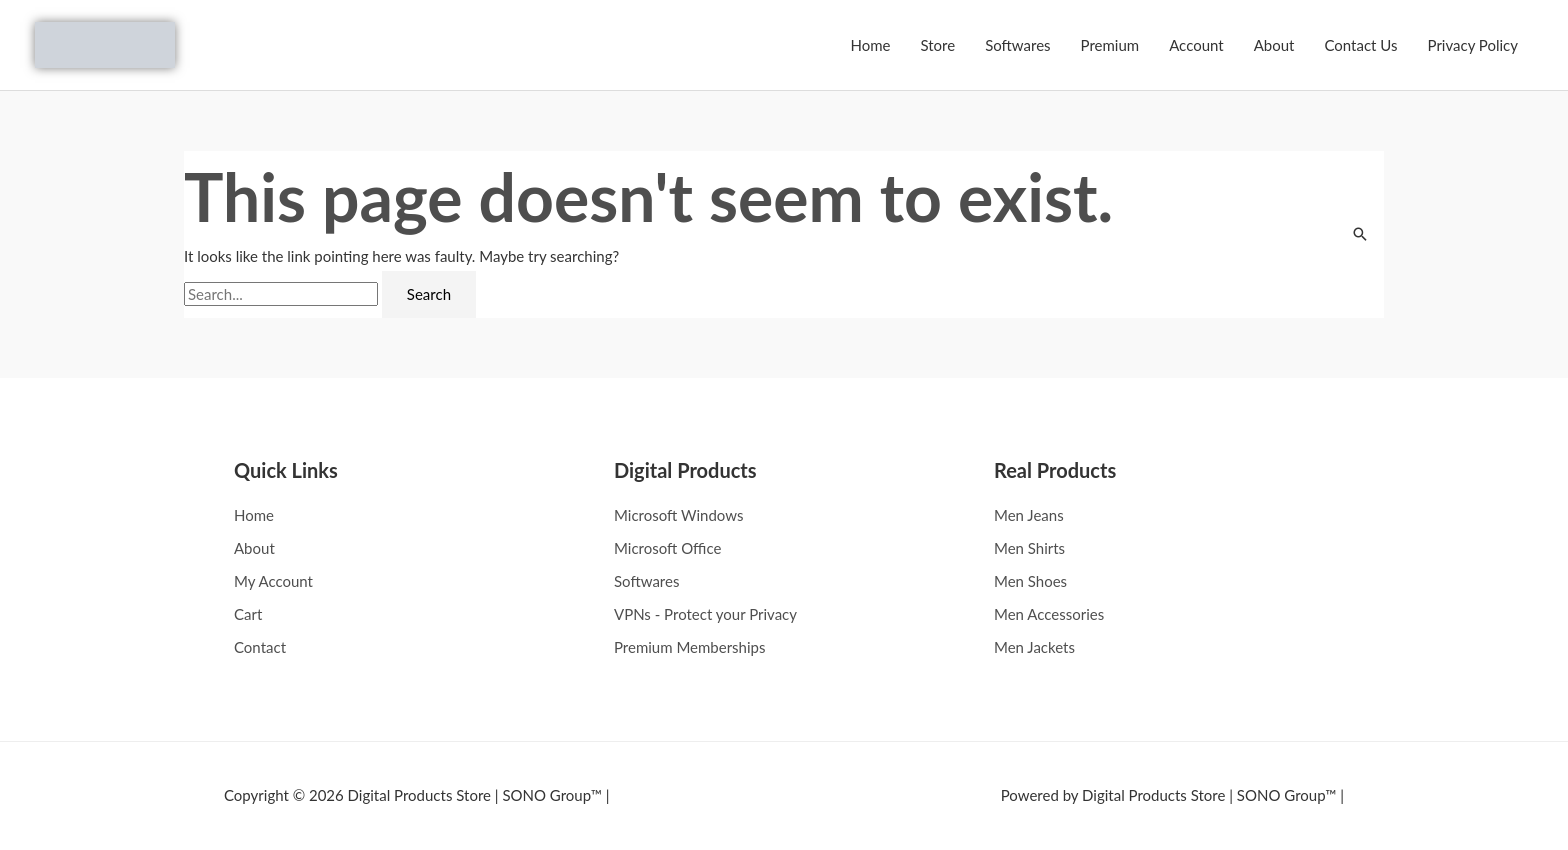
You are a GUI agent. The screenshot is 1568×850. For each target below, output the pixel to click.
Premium (1110, 45)
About (1274, 45)
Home (870, 45)
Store (937, 45)
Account (1196, 45)
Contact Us (1360, 45)
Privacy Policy (1473, 45)
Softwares (1017, 45)
